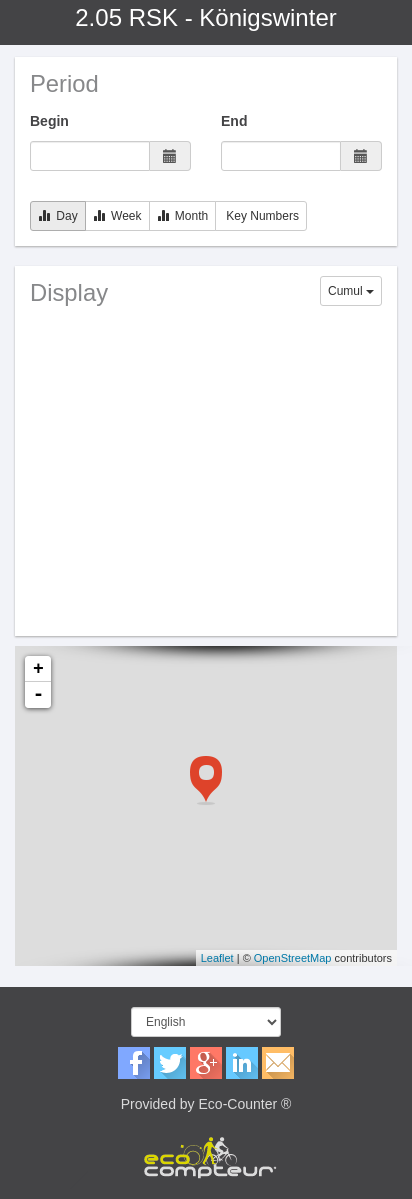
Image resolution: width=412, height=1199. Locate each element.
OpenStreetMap (293, 958)
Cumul (351, 291)
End (234, 121)
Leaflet (217, 958)
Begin (49, 121)
